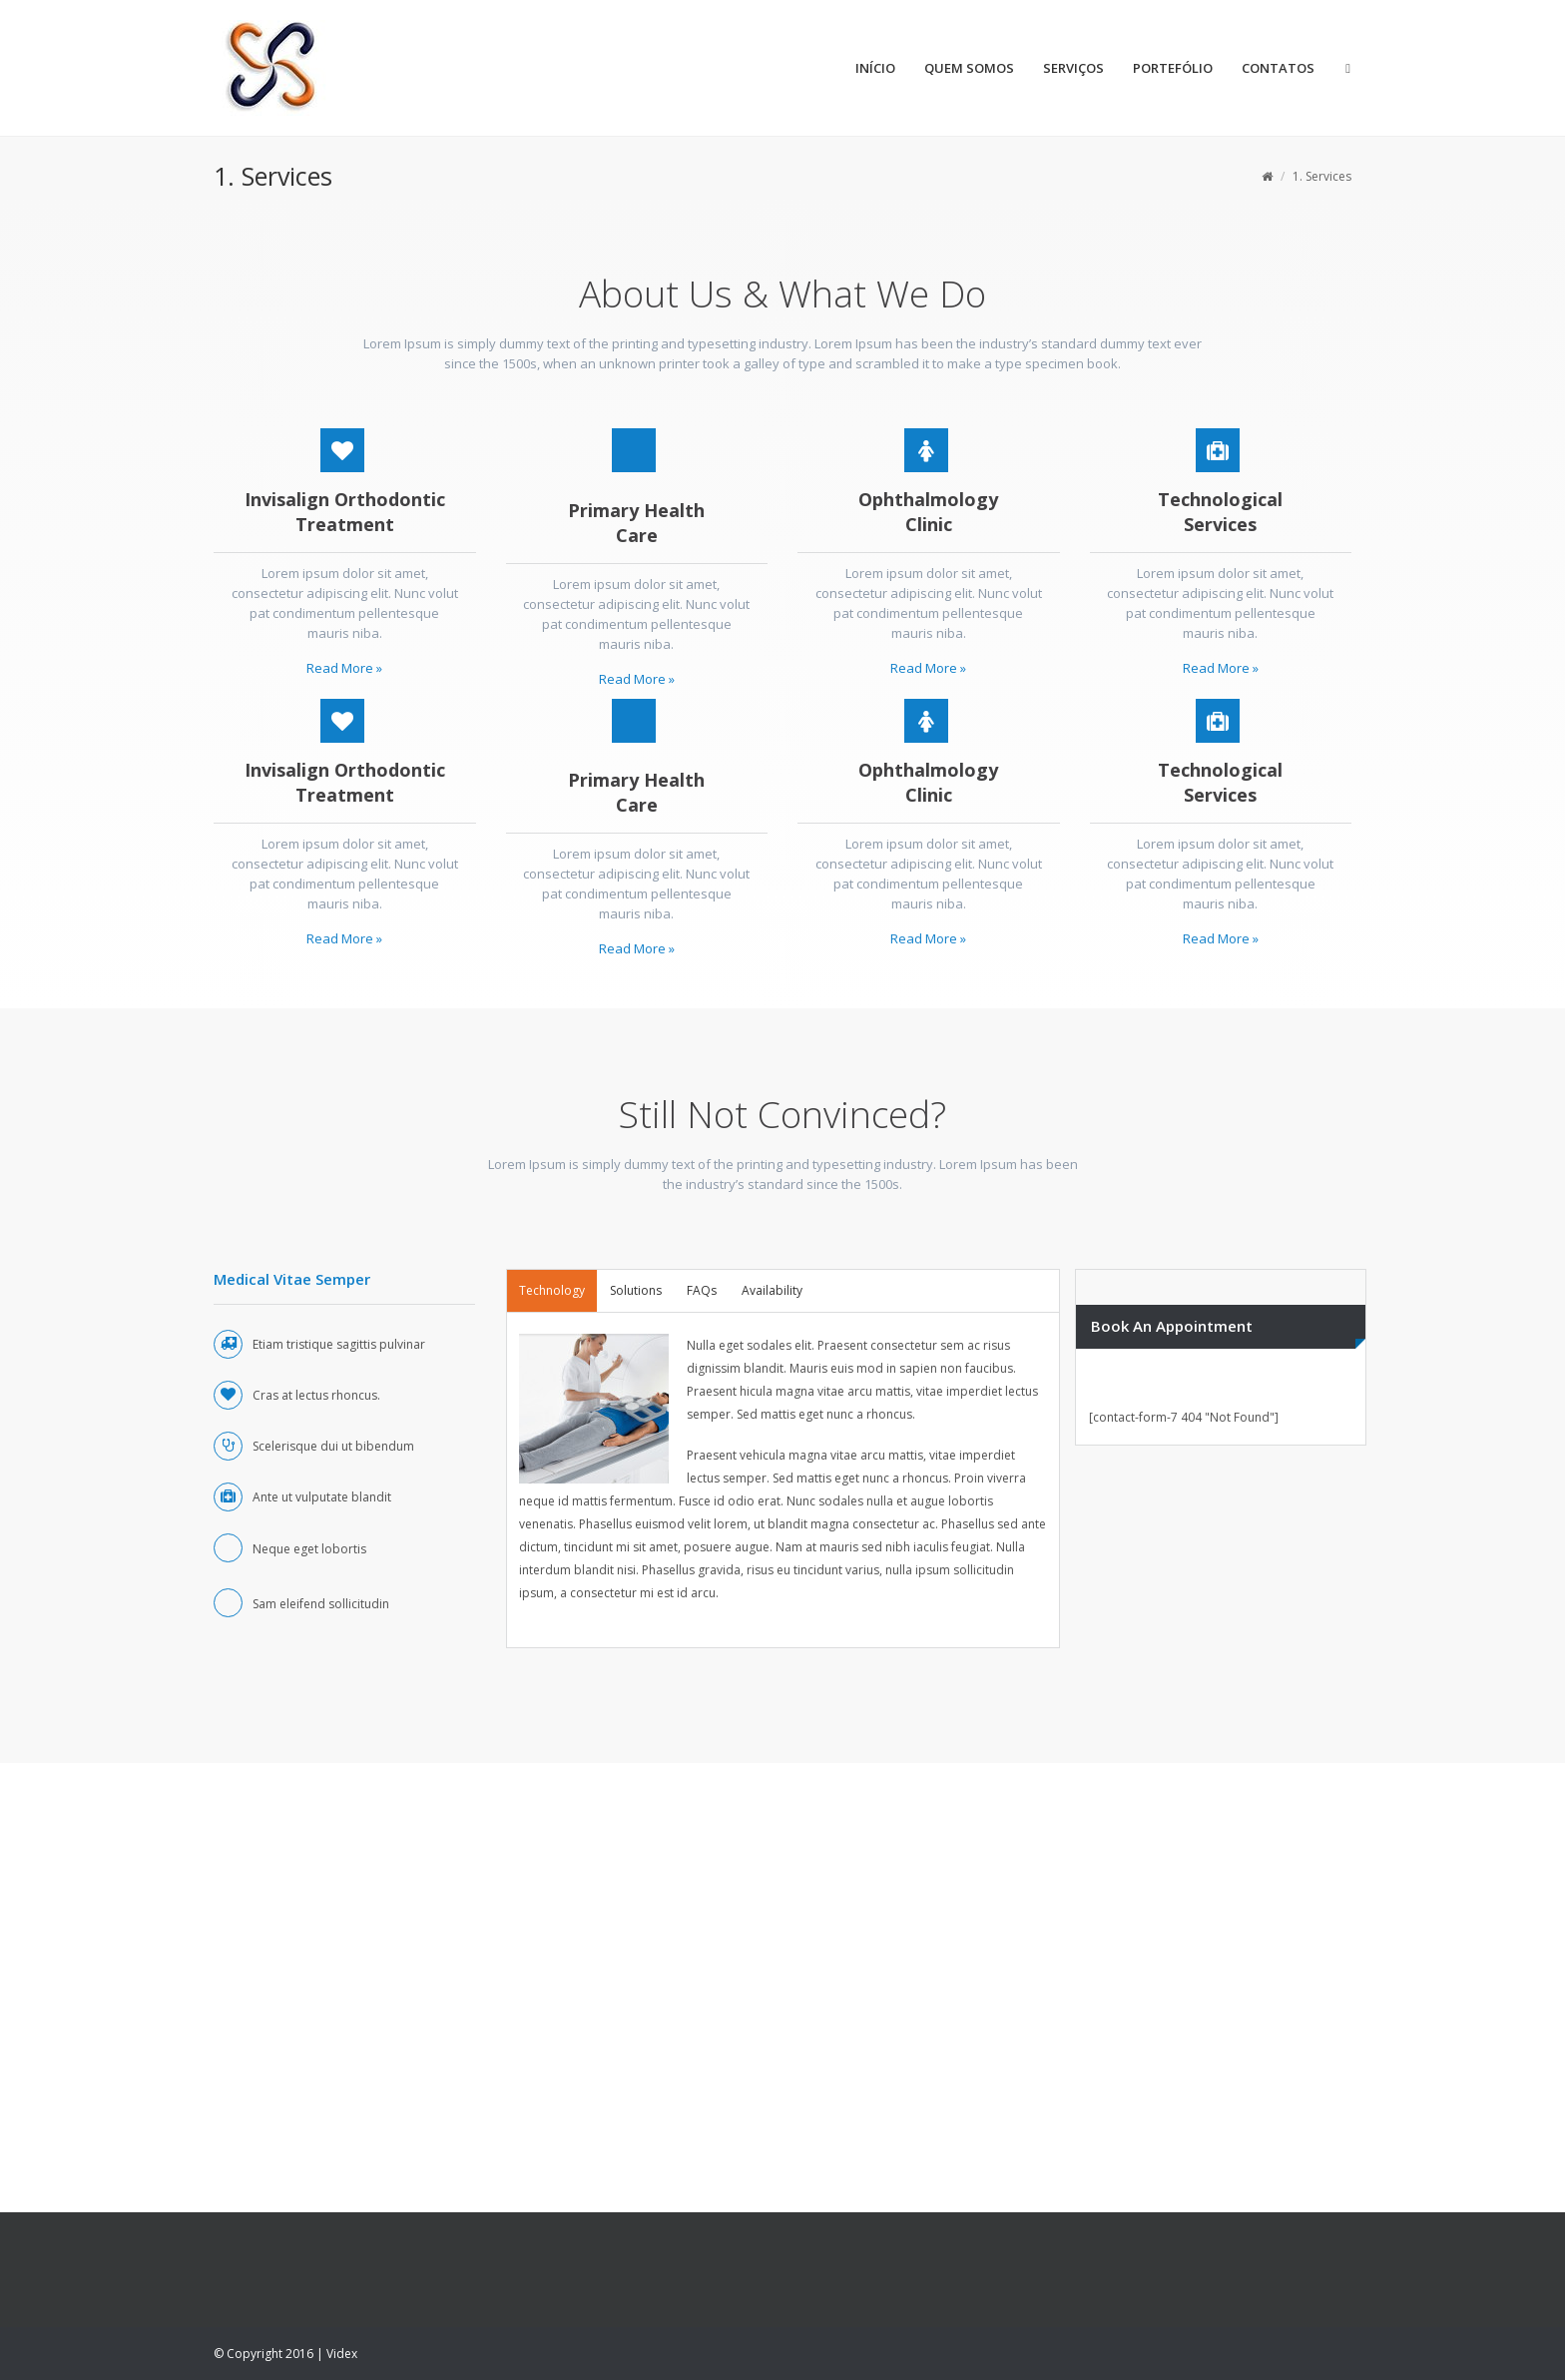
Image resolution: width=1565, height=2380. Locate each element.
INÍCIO (875, 68)
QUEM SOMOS (969, 68)
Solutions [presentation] (636, 1290)
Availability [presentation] (772, 1290)
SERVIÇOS (1073, 68)
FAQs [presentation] (702, 1290)
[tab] (552, 1291)
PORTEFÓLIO (1173, 68)
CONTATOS (1278, 68)
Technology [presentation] (552, 1290)
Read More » (344, 668)
